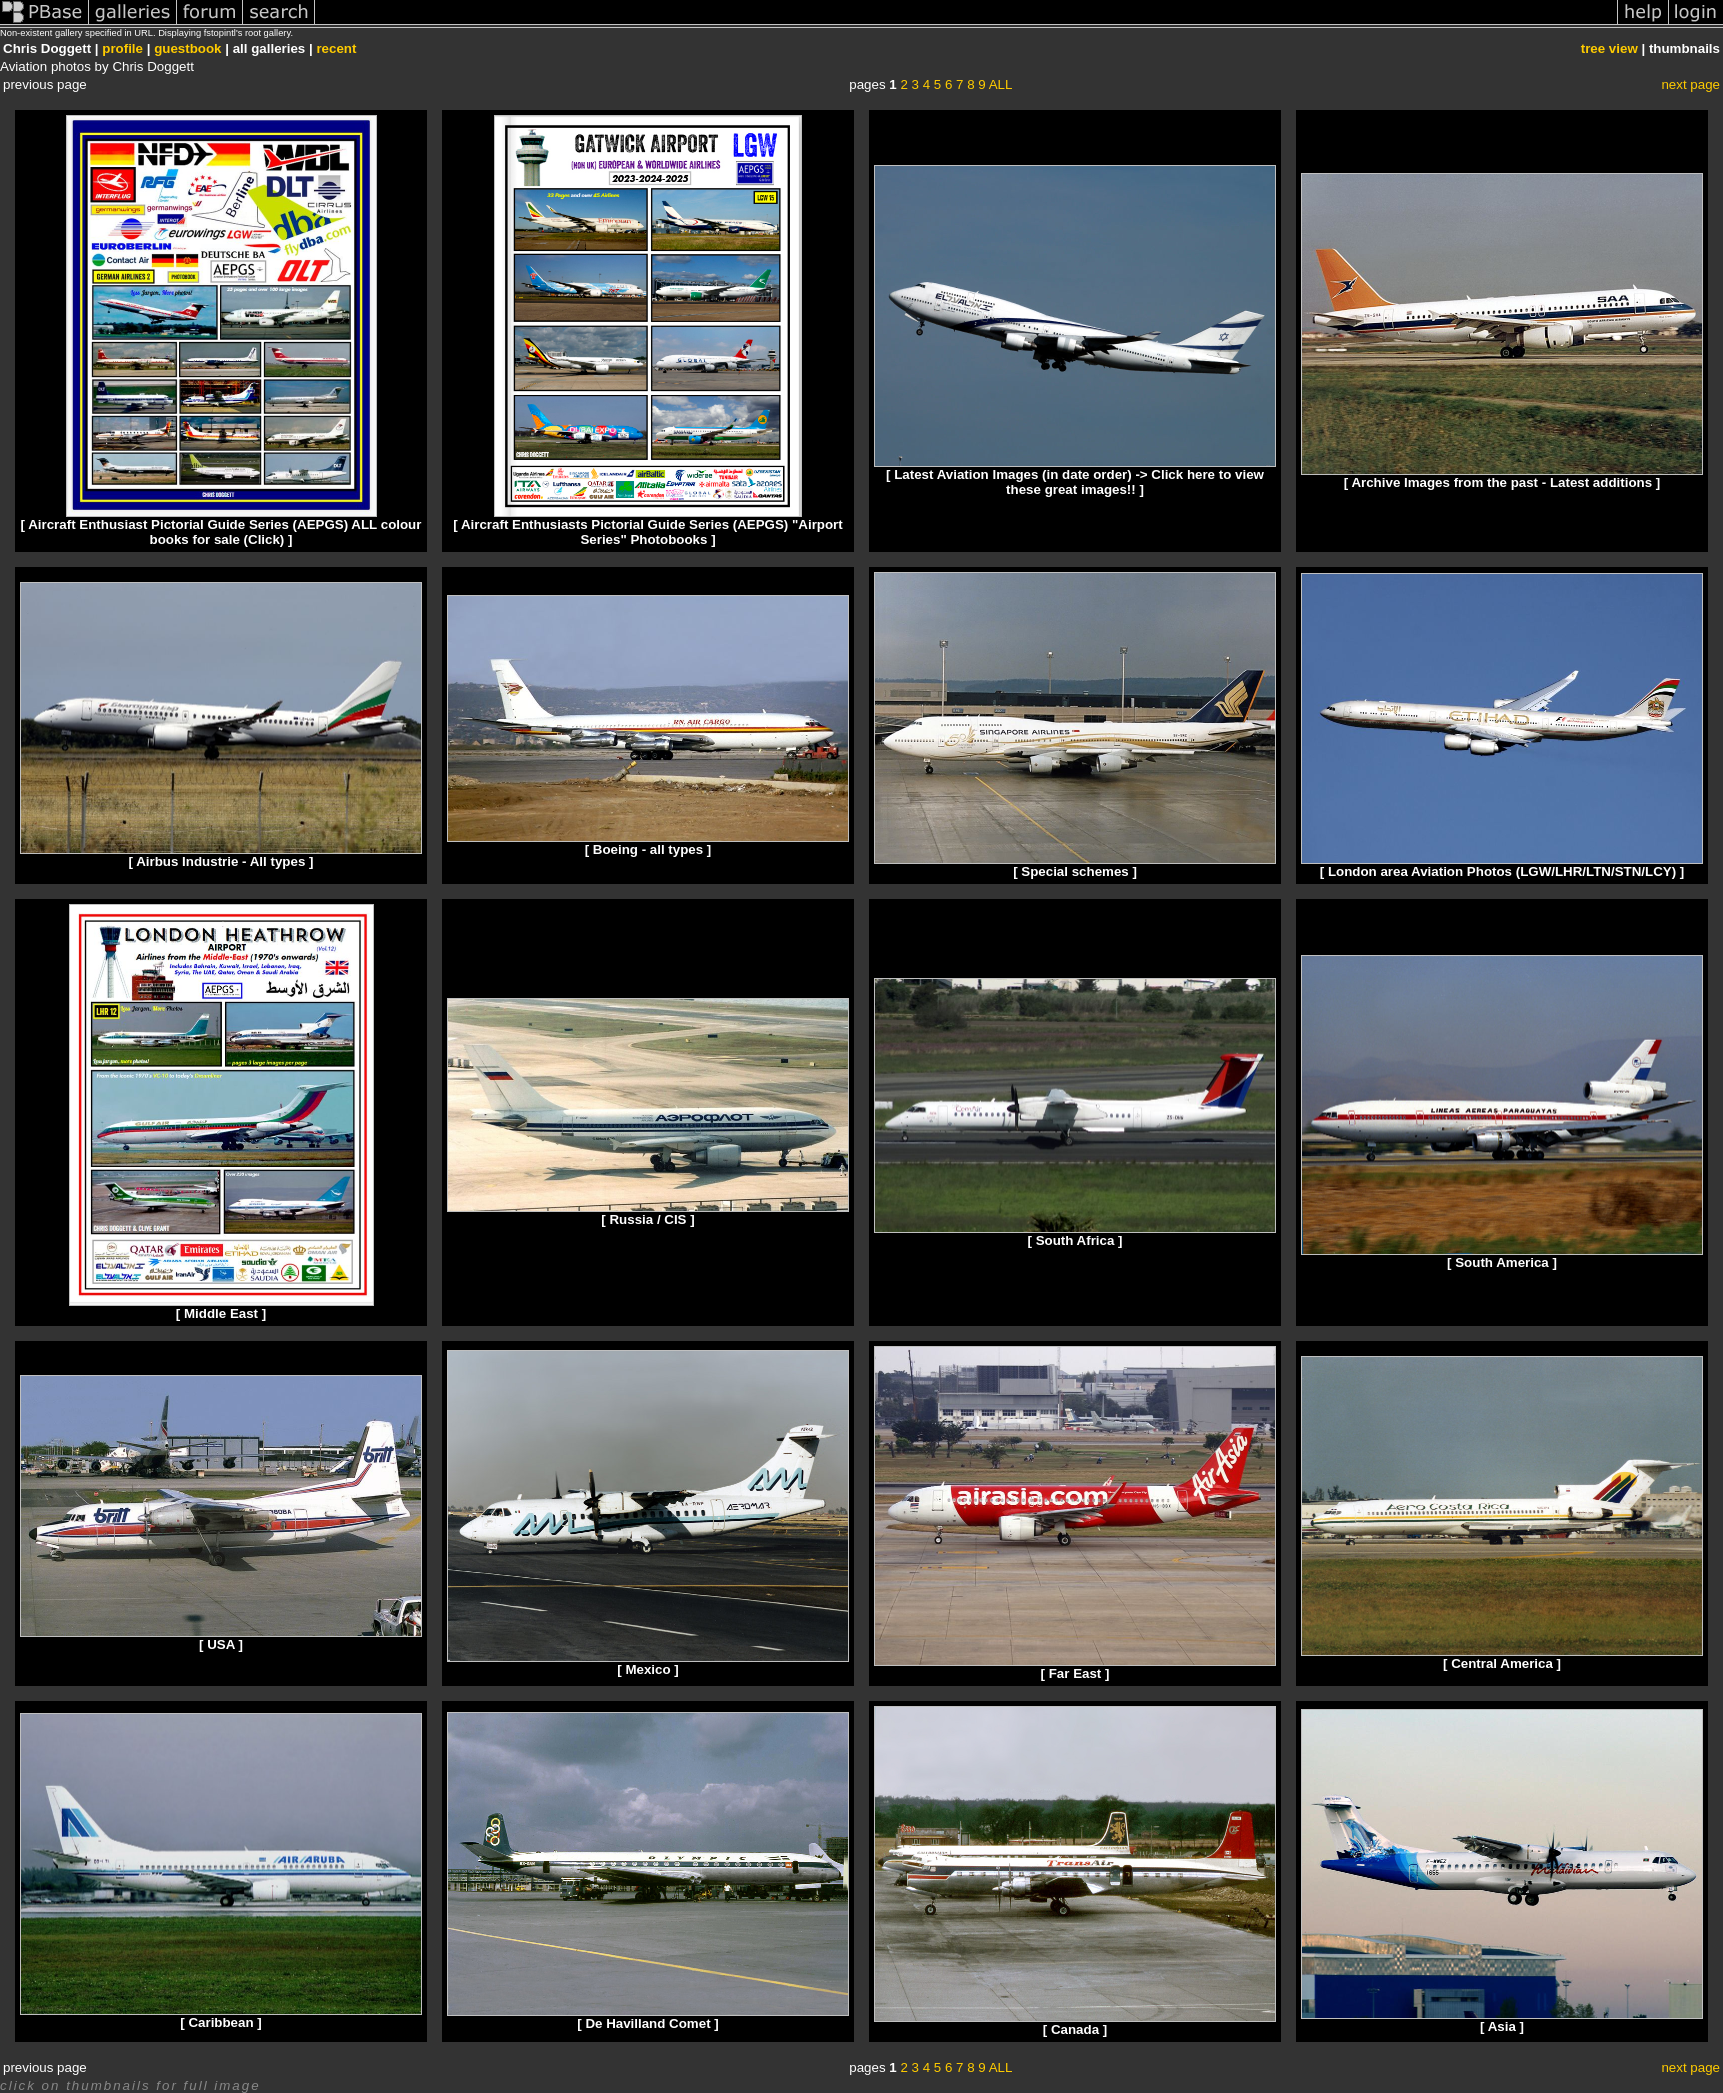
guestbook (187, 48)
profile (122, 48)
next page (1690, 84)
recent (336, 48)
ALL (1001, 84)
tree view (1609, 48)
